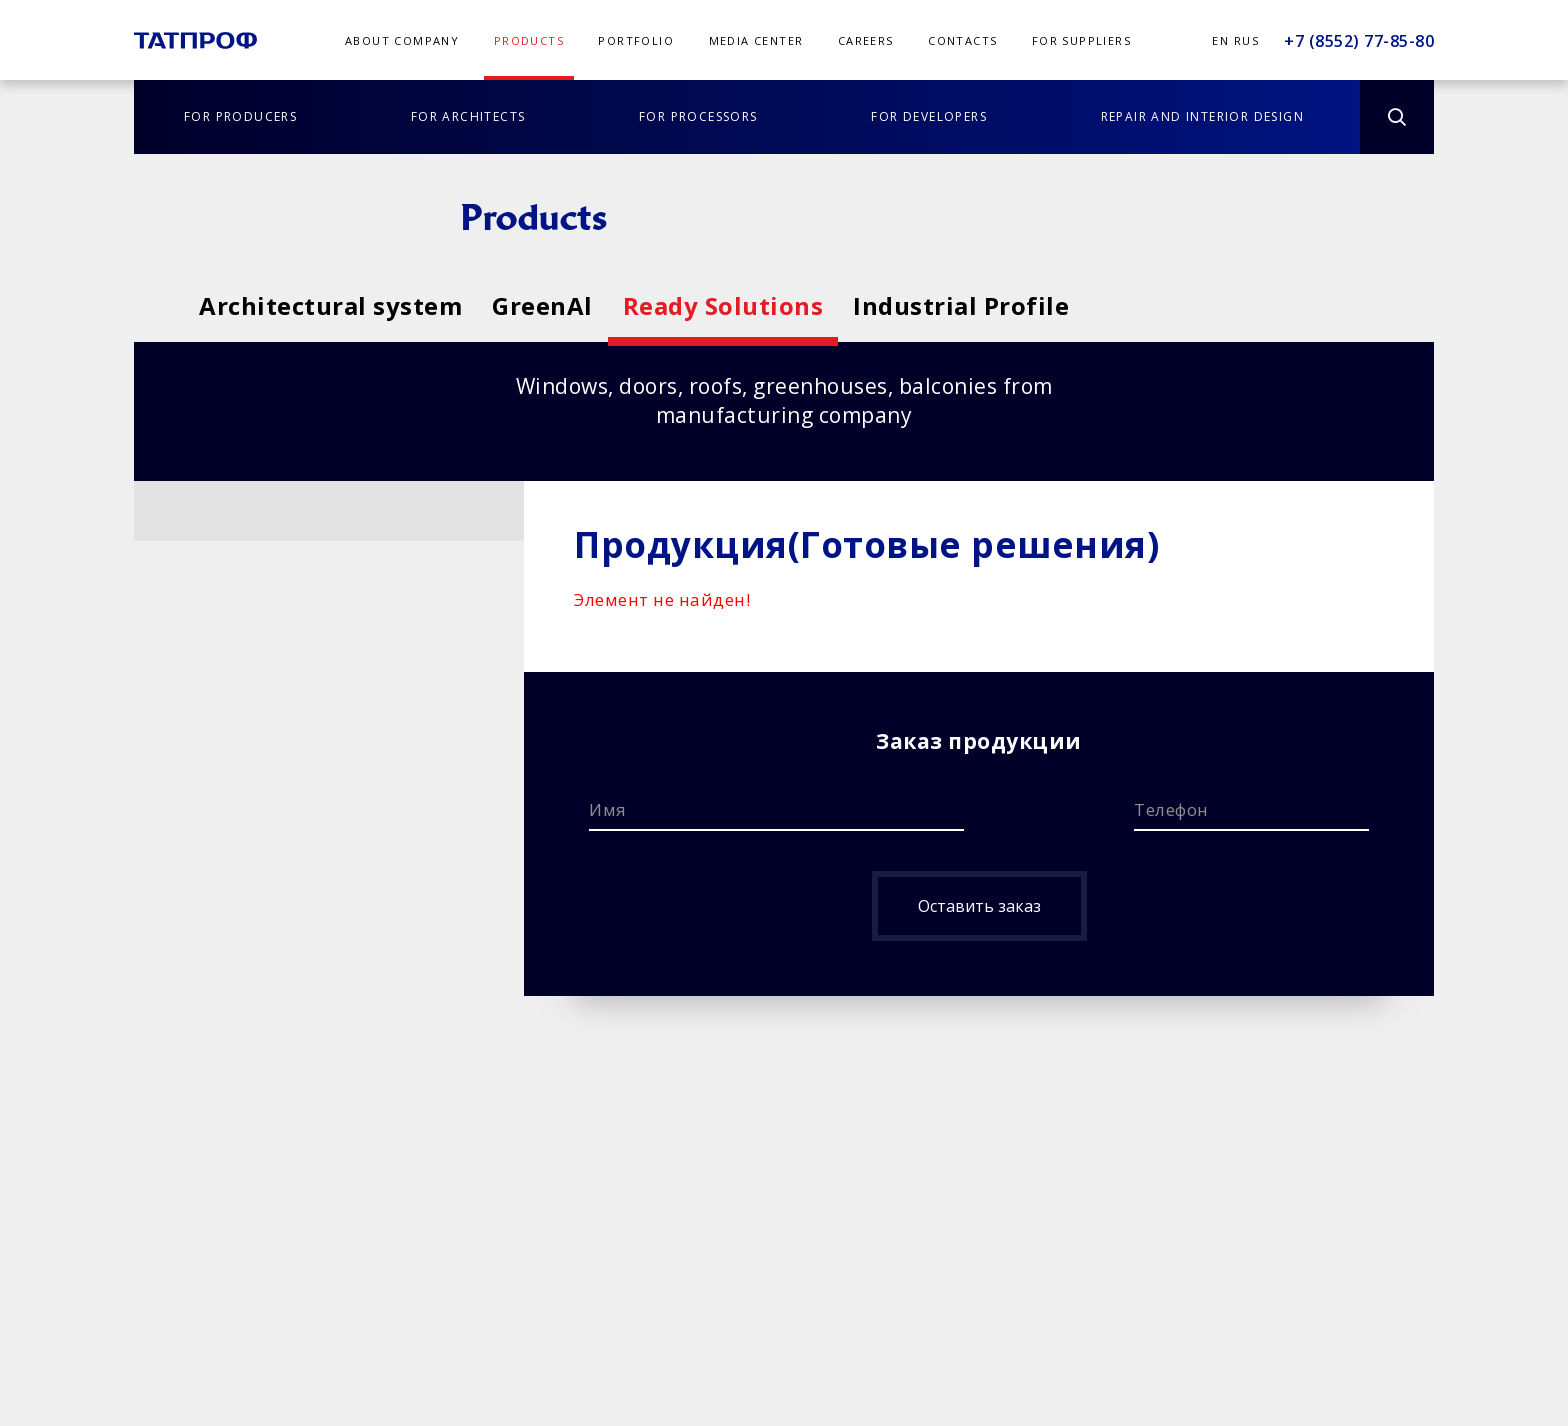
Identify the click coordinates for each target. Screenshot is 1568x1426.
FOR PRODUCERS (240, 116)
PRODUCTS (529, 40)
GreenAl (642, 305)
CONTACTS (962, 40)
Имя (608, 809)
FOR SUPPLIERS (1081, 40)
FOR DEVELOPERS (929, 116)
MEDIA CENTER (756, 40)
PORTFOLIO (636, 40)
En (1220, 40)
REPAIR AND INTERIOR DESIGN (1202, 116)
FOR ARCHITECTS (468, 116)
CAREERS (866, 40)
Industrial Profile (1261, 305)
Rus (1246, 40)
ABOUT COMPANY (402, 40)
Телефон (1171, 809)
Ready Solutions (923, 305)
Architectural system (330, 305)
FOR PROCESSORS (698, 116)
